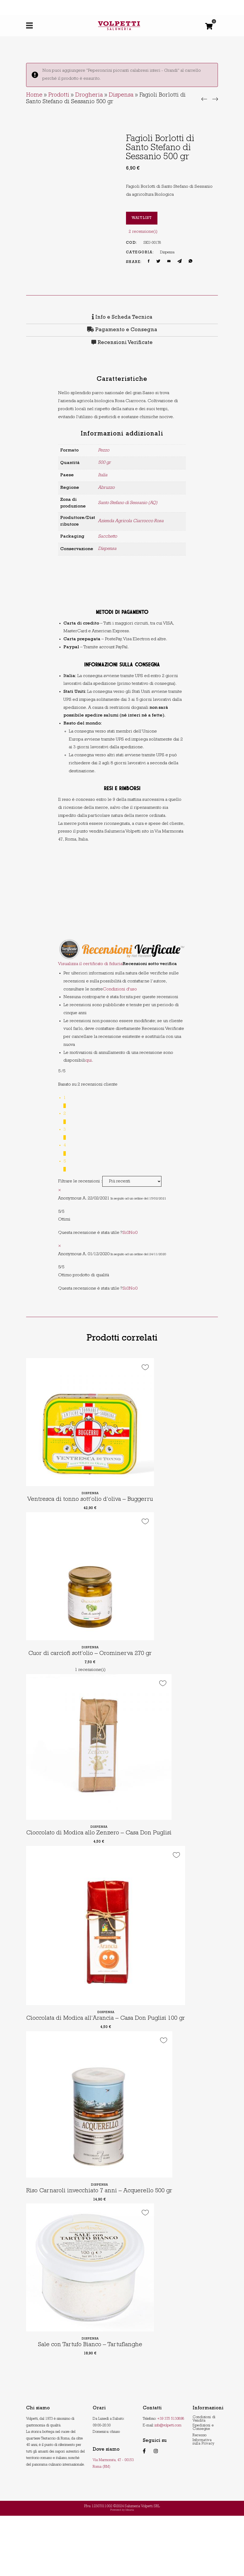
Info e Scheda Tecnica (122, 317)
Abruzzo (106, 488)
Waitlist (142, 218)
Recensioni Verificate (125, 343)
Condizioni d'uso (120, 989)
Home (34, 95)
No (133, 1233)
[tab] (122, 317)
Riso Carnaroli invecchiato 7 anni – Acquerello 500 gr (105, 2251)
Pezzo (103, 450)
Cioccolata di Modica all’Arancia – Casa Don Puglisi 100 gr (113, 2065)
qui (89, 1060)
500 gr (104, 463)
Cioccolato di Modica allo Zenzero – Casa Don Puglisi (105, 1864)
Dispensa (121, 95)
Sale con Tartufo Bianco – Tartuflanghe (90, 2405)
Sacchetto (107, 536)
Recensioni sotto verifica (150, 964)
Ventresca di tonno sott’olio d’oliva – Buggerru (95, 1509)
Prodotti (58, 95)
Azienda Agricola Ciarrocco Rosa (131, 521)
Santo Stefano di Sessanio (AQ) (127, 503)
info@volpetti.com (167, 2486)
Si (126, 1233)
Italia (102, 475)
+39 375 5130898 (170, 2479)
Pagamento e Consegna (122, 330)
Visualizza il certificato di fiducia (90, 964)
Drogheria (89, 95)
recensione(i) (143, 232)
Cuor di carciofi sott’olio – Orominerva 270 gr (93, 1671)
